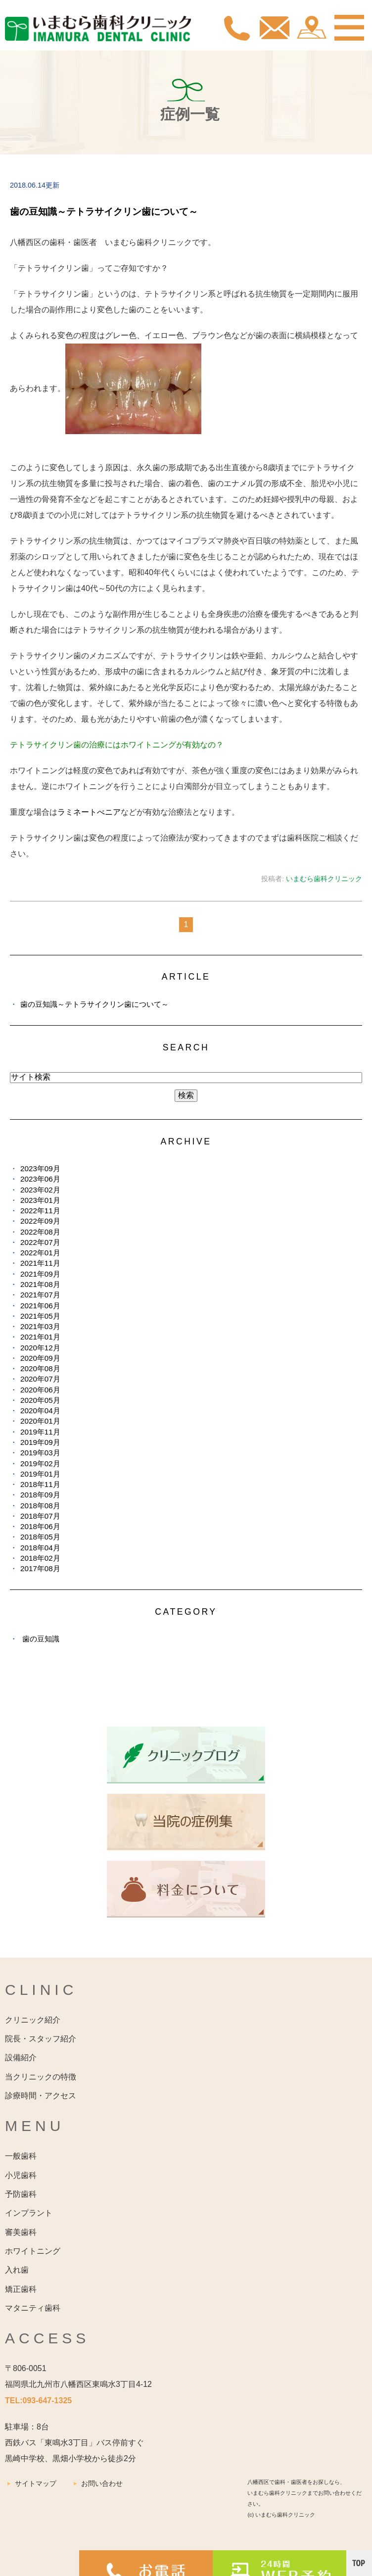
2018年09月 (40, 1494)
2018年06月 (40, 1526)
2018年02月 (40, 1558)
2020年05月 (40, 1400)
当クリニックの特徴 (40, 2077)
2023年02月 (40, 1190)
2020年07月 (40, 1379)
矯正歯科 (21, 2289)
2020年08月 (40, 1368)
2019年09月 (40, 1442)
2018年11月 (40, 1484)
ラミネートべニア (89, 812)
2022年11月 (40, 1210)
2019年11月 (40, 1432)
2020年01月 (40, 1421)
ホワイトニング (32, 2251)
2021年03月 (40, 1326)
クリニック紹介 (32, 2020)
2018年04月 (40, 1547)
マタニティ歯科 (32, 2308)
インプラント (28, 2213)
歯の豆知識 (40, 1639)
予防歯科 (21, 2194)
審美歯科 (21, 2232)
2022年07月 (40, 1242)
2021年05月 (40, 1316)
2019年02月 (40, 1463)
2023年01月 (40, 1200)
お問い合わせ (102, 2483)
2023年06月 (40, 1179)
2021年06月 (40, 1305)
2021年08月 (40, 1284)
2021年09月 (40, 1274)
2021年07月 (40, 1294)
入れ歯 (17, 2270)
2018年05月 (40, 1537)
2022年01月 (40, 1252)
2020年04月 (40, 1410)
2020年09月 (40, 1358)
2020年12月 (40, 1347)
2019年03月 (40, 1452)
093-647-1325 (47, 2400)
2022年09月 (40, 1221)
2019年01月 (40, 1474)
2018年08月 (40, 1505)
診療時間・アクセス (40, 2095)
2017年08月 (40, 1568)
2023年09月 (40, 1168)
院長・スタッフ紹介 (40, 2038)
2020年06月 (40, 1390)
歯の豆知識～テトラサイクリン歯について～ (104, 211)
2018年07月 (40, 1516)
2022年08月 (40, 1232)
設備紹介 (21, 2057)
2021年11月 (40, 1263)
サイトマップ (35, 2483)
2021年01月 (40, 1337)
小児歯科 (21, 2175)
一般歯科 (21, 2156)
